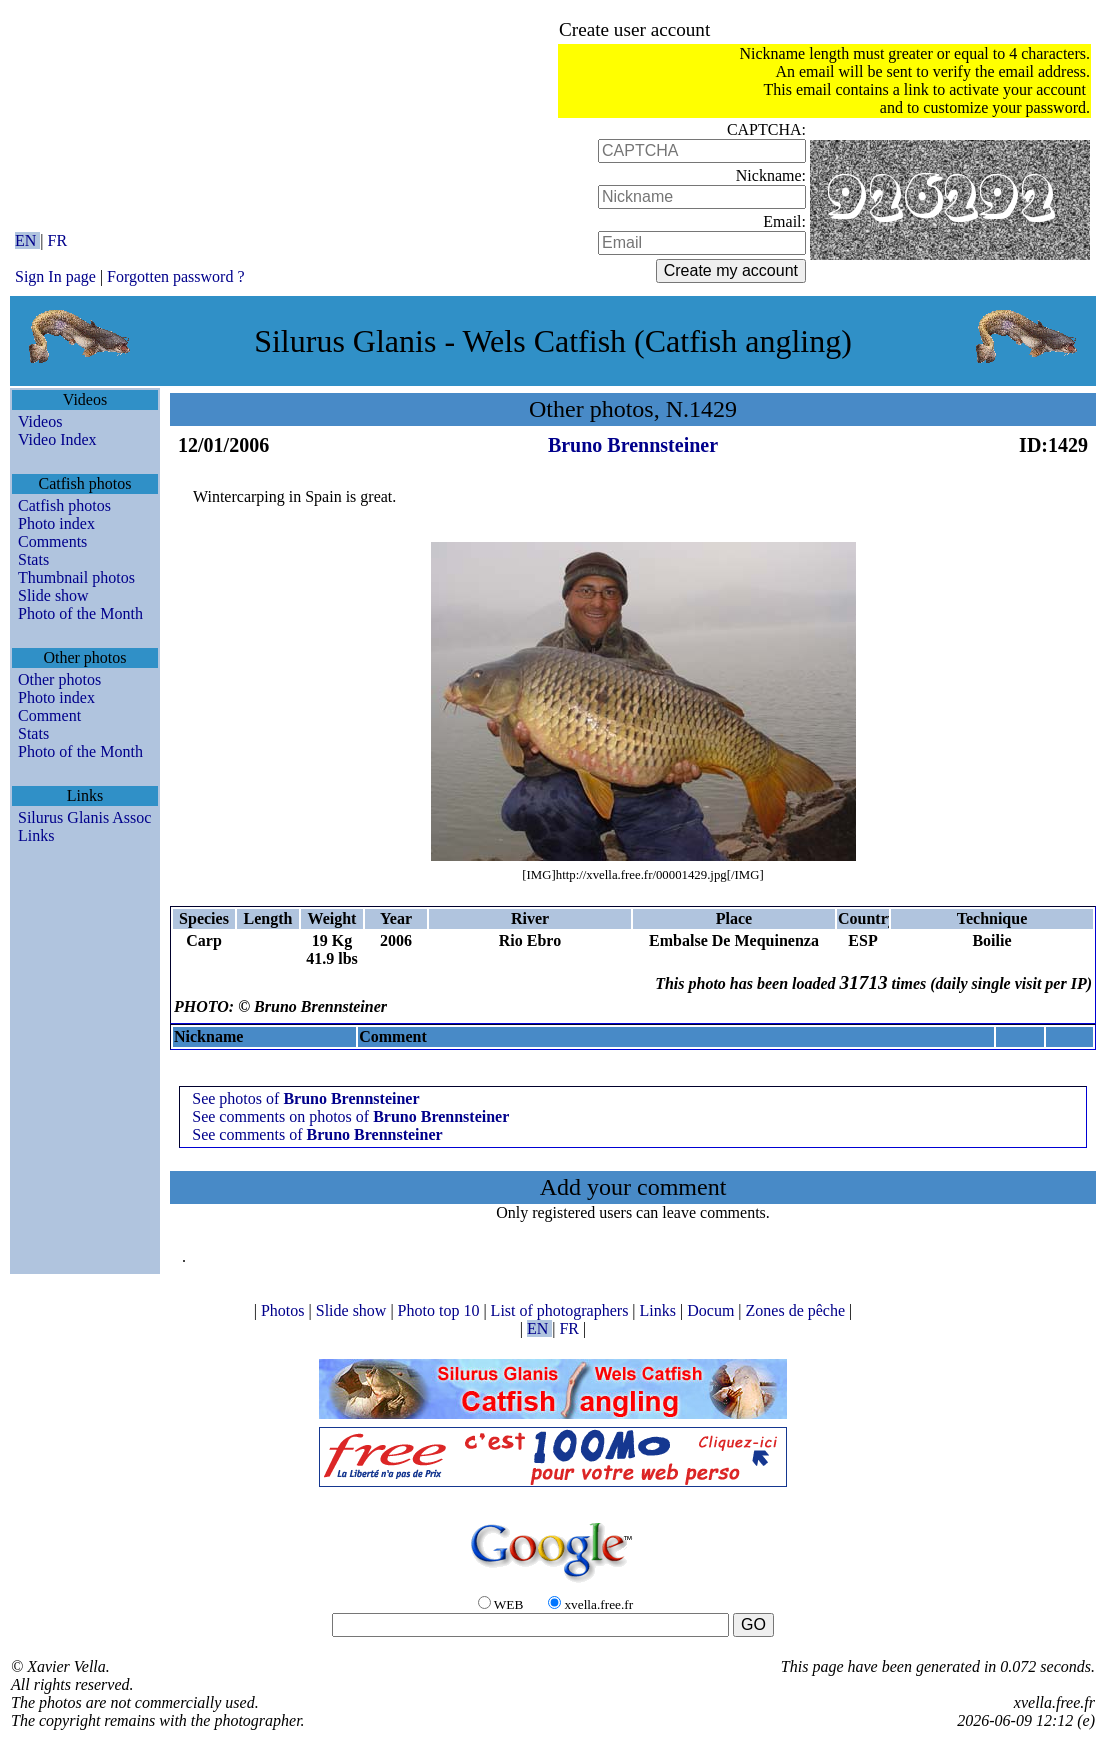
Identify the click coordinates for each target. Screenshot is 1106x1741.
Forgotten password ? (175, 276)
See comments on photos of (350, 1116)
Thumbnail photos (76, 577)
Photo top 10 (441, 1310)
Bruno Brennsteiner (633, 445)
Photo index (56, 523)
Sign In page (55, 276)
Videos (40, 421)
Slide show (53, 595)
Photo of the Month (80, 613)
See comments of (317, 1134)
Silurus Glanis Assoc (84, 817)
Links (36, 835)
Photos (285, 1310)
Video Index (57, 439)
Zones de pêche (798, 1310)
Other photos (59, 679)
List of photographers (562, 1310)
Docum (712, 1310)
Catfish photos (64, 505)
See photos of (305, 1098)
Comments (52, 541)
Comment (49, 715)
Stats (33, 559)
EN (27, 240)
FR (58, 240)
